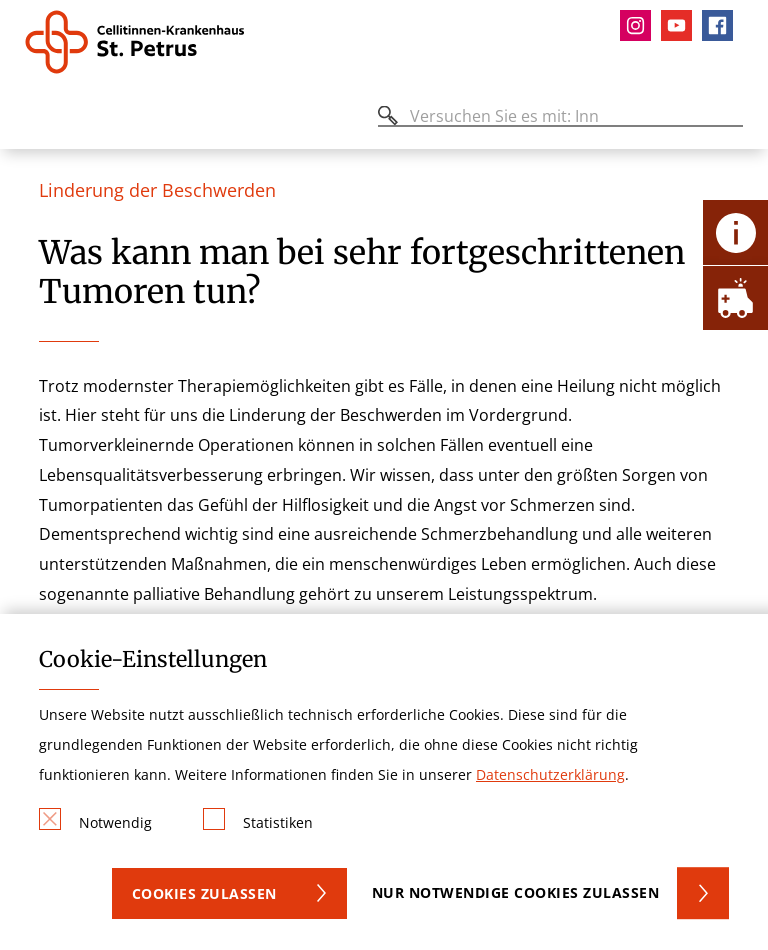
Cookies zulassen (204, 893)
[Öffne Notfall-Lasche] (735, 297)
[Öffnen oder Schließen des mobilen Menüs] (36, 119)
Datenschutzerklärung (550, 774)
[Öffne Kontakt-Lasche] (735, 232)
